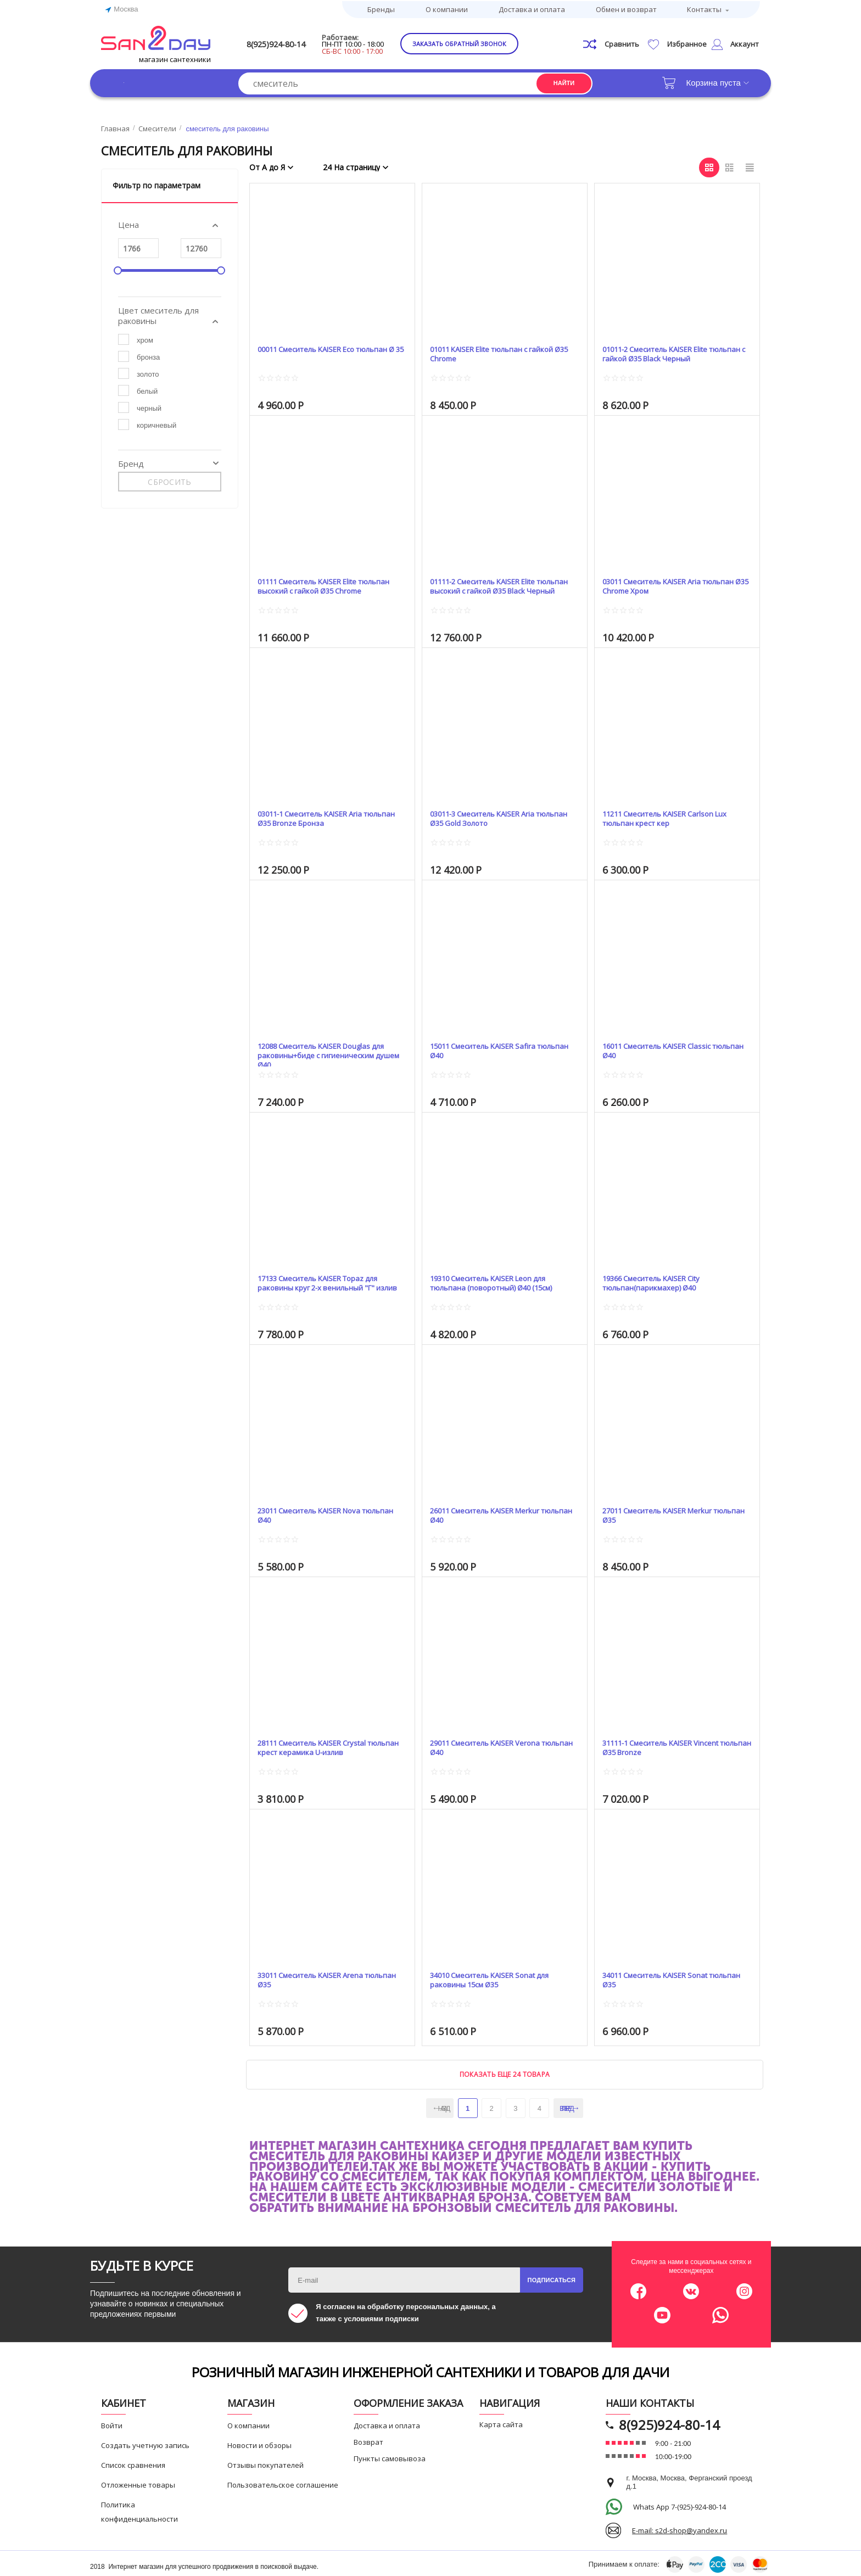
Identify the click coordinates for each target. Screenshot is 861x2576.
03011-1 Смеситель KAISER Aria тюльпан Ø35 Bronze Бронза (320, 816)
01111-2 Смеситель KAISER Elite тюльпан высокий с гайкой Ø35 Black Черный (502, 584)
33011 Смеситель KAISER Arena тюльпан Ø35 (320, 1978)
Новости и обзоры (259, 2443)
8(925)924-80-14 (297, 42)
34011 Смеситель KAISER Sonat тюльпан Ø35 (664, 1978)
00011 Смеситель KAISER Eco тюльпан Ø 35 (315, 352)
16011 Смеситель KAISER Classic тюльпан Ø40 (666, 1049)
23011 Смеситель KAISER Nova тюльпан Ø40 (318, 1513)
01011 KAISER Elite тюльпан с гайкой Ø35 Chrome (502, 352)
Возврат (368, 2440)
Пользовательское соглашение (282, 2483)
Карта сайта (501, 2422)
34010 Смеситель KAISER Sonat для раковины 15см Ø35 (500, 1978)
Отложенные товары (138, 2483)
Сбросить (169, 479)
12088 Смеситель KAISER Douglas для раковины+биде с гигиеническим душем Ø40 (331, 1049)
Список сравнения (133, 2463)
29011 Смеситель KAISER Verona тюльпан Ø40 (494, 1746)
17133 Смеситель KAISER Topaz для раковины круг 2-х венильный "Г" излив (329, 1281)
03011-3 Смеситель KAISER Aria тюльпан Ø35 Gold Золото (492, 816)
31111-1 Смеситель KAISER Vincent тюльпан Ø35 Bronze (671, 1746)
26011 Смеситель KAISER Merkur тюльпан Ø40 (494, 1513)
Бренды (381, 8)
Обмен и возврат (626, 8)
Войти (111, 2423)
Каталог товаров (155, 80)
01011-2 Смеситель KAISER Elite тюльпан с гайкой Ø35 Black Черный (673, 352)
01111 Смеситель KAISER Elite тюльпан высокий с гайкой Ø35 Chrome (319, 584)
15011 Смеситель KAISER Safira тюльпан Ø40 (491, 1049)
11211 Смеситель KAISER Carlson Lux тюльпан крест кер (675, 816)
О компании (447, 8)
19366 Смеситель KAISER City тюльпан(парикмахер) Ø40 (660, 1281)
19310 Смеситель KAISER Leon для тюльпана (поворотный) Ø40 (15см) (500, 1281)
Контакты (704, 8)
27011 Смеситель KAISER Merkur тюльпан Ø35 (666, 1513)
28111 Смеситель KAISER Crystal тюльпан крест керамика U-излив (323, 1746)
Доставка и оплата (532, 8)
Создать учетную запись (145, 2443)
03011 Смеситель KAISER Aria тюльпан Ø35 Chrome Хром (660, 584)
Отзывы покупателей (265, 2463)
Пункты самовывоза (390, 2456)
